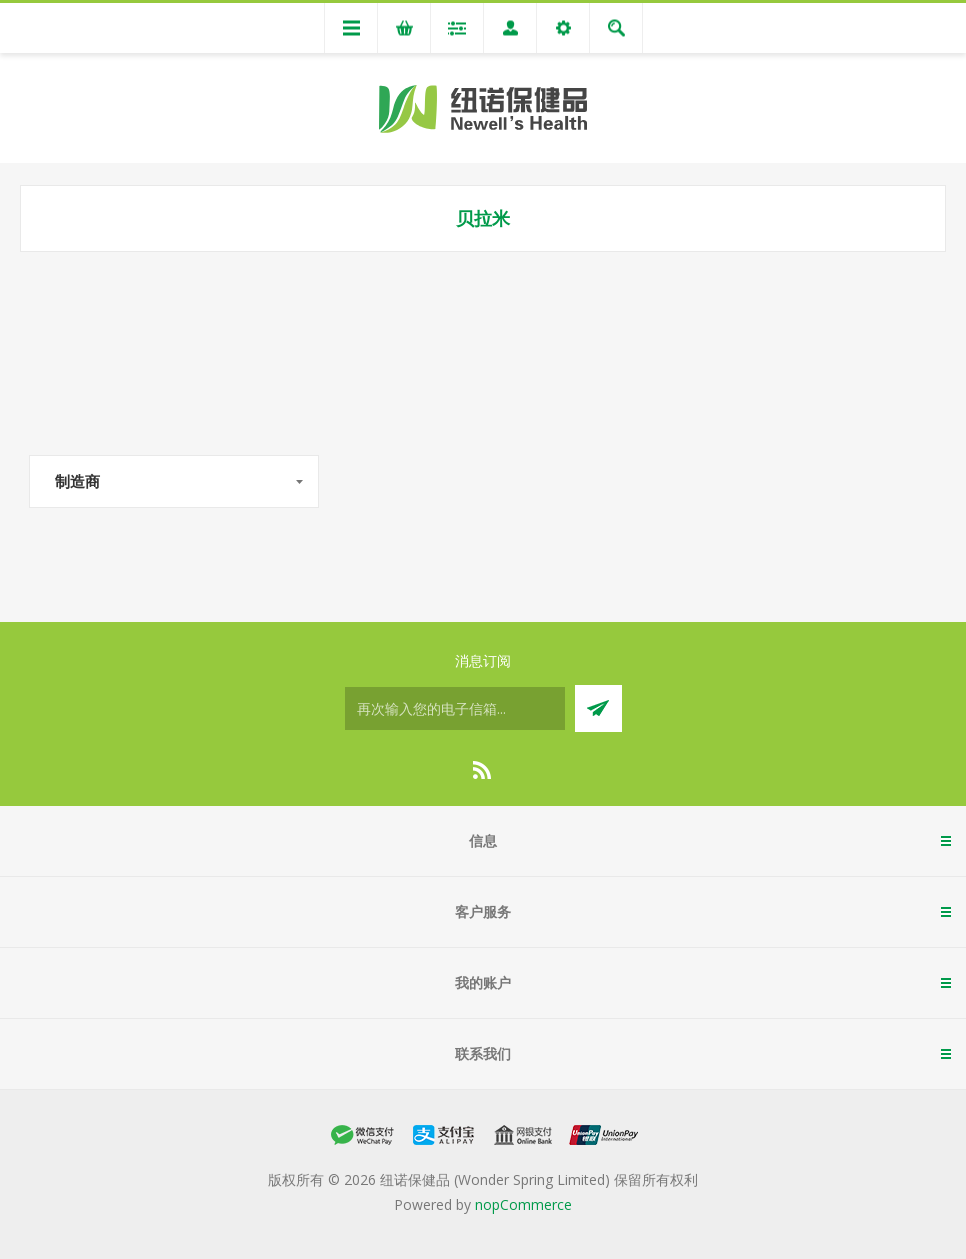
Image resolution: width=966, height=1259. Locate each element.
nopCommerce (523, 1204)
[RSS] (483, 770)
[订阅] (455, 708)
